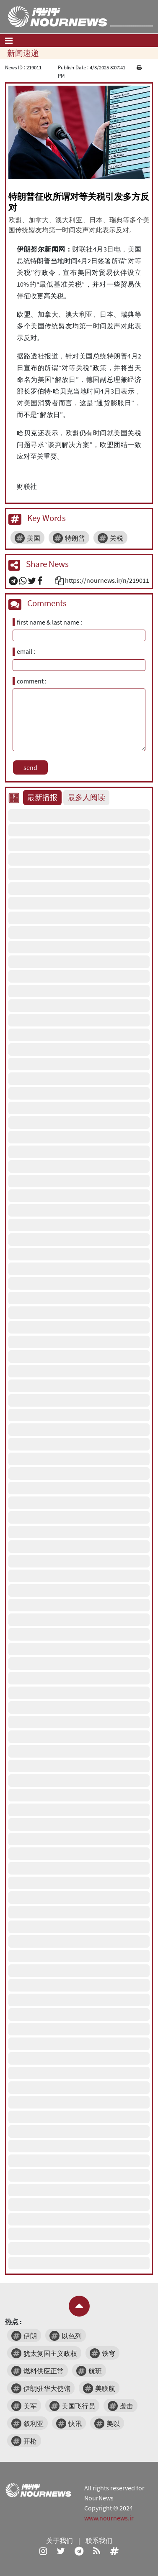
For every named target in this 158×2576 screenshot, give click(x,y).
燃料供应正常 (43, 2371)
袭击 (126, 2406)
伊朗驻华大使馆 (46, 2388)
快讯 (75, 2423)
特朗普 (75, 538)
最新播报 (42, 797)
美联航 (105, 2388)
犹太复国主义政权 (50, 2353)
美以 (113, 2423)
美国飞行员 (78, 2406)
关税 (116, 538)
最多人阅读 (86, 797)
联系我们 (98, 2540)
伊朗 (30, 2336)
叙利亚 (33, 2423)
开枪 (30, 2441)
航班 (95, 2371)
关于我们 (59, 2540)
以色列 (72, 2336)
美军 (30, 2406)
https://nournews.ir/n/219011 (107, 580)
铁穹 (108, 2353)
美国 (33, 538)
